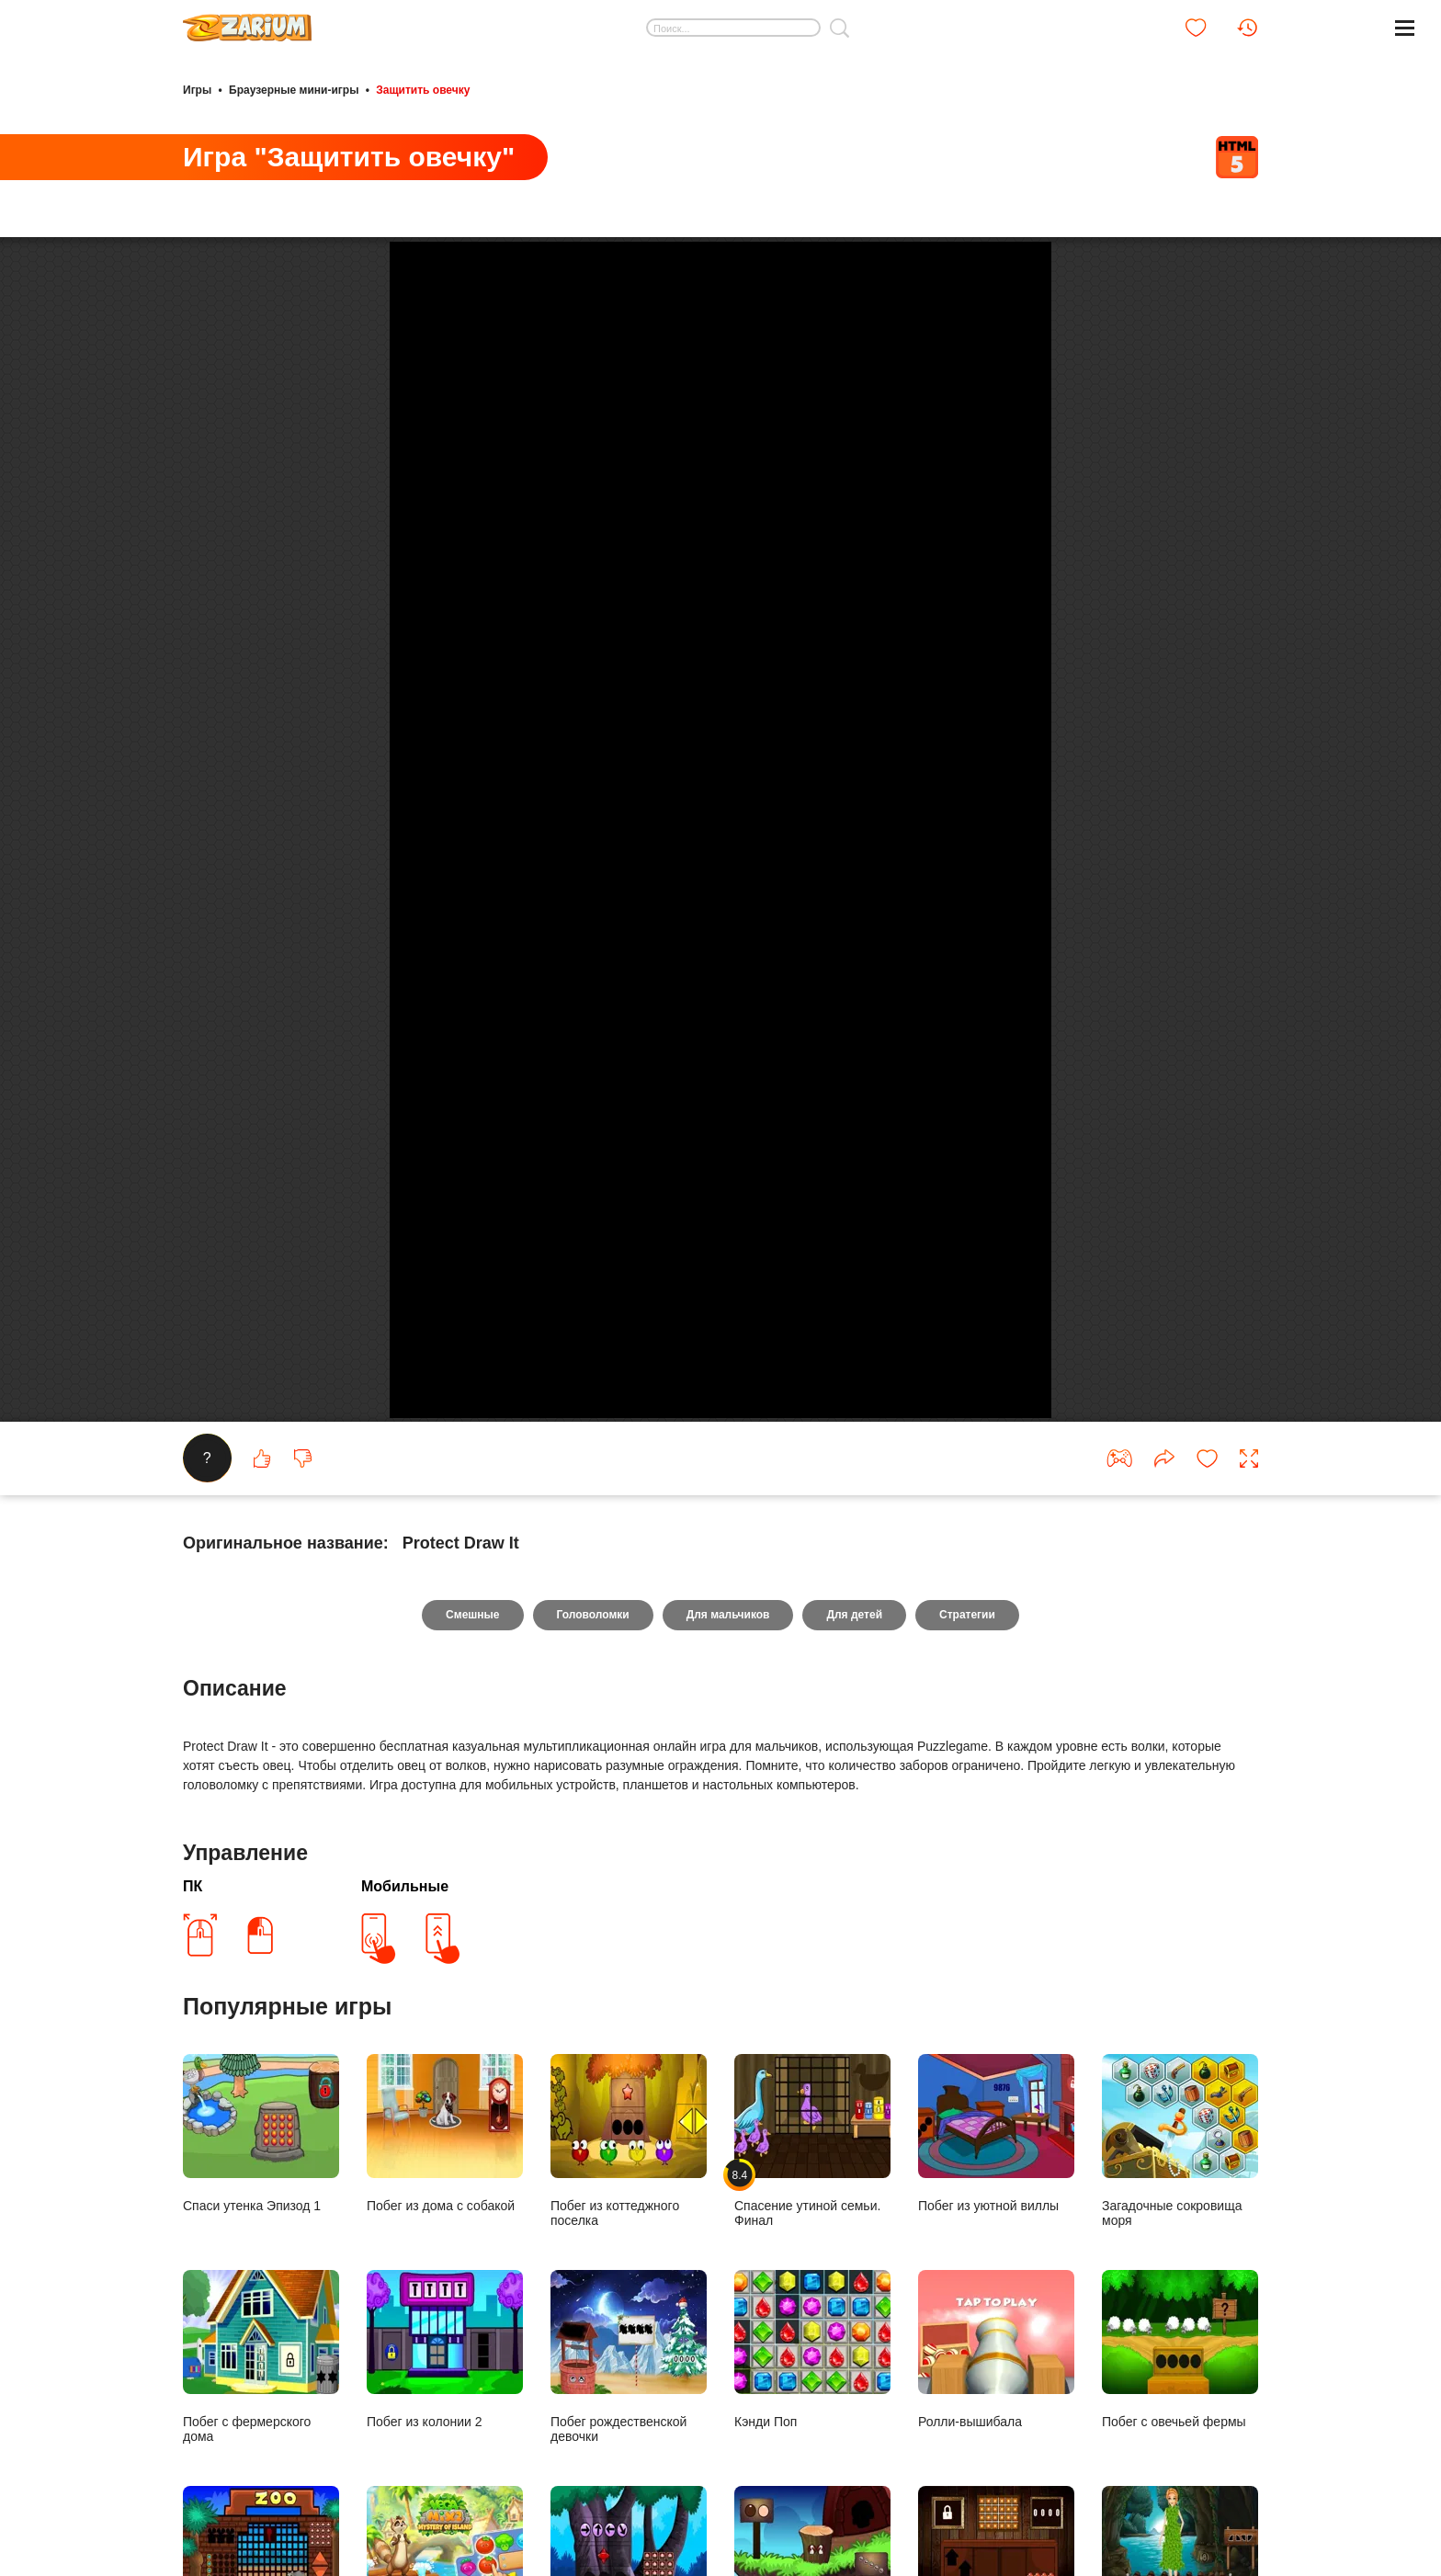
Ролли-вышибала (996, 2400)
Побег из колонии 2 (445, 2400)
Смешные (472, 1665)
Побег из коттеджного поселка (628, 2191)
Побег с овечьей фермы (1180, 2400)
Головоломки (593, 1665)
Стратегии (967, 1665)
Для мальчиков (728, 1665)
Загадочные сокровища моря (1180, 2191)
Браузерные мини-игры (293, 90)
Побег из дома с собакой (445, 2184)
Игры (197, 90)
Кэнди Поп (812, 2400)
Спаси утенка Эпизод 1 (261, 2184)
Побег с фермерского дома (261, 2407)
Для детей (854, 1665)
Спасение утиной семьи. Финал (812, 2191)
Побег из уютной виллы (996, 2184)
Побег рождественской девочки (628, 2407)
